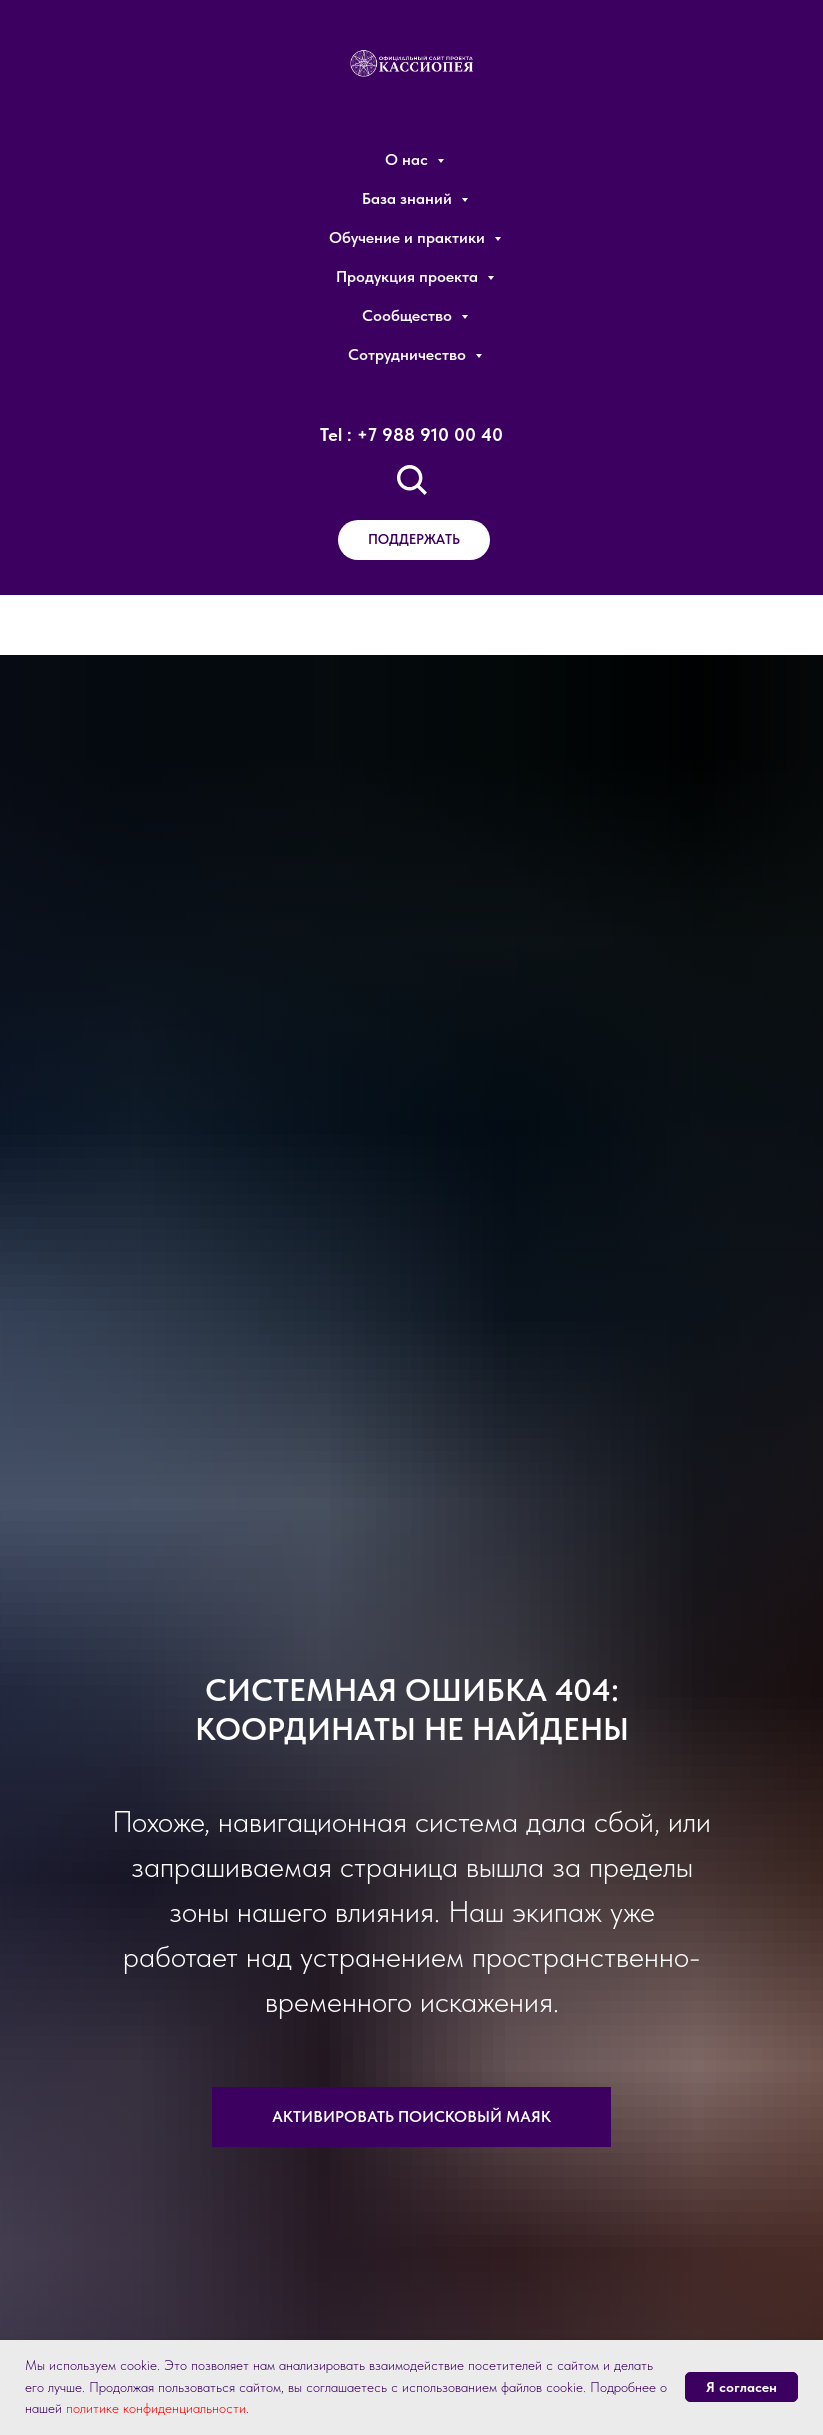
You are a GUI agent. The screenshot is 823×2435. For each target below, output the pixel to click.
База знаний (409, 198)
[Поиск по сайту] (412, 480)
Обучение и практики (409, 237)
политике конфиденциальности (156, 2408)
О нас (408, 159)
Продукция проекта (409, 276)
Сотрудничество (409, 354)
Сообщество (409, 315)
